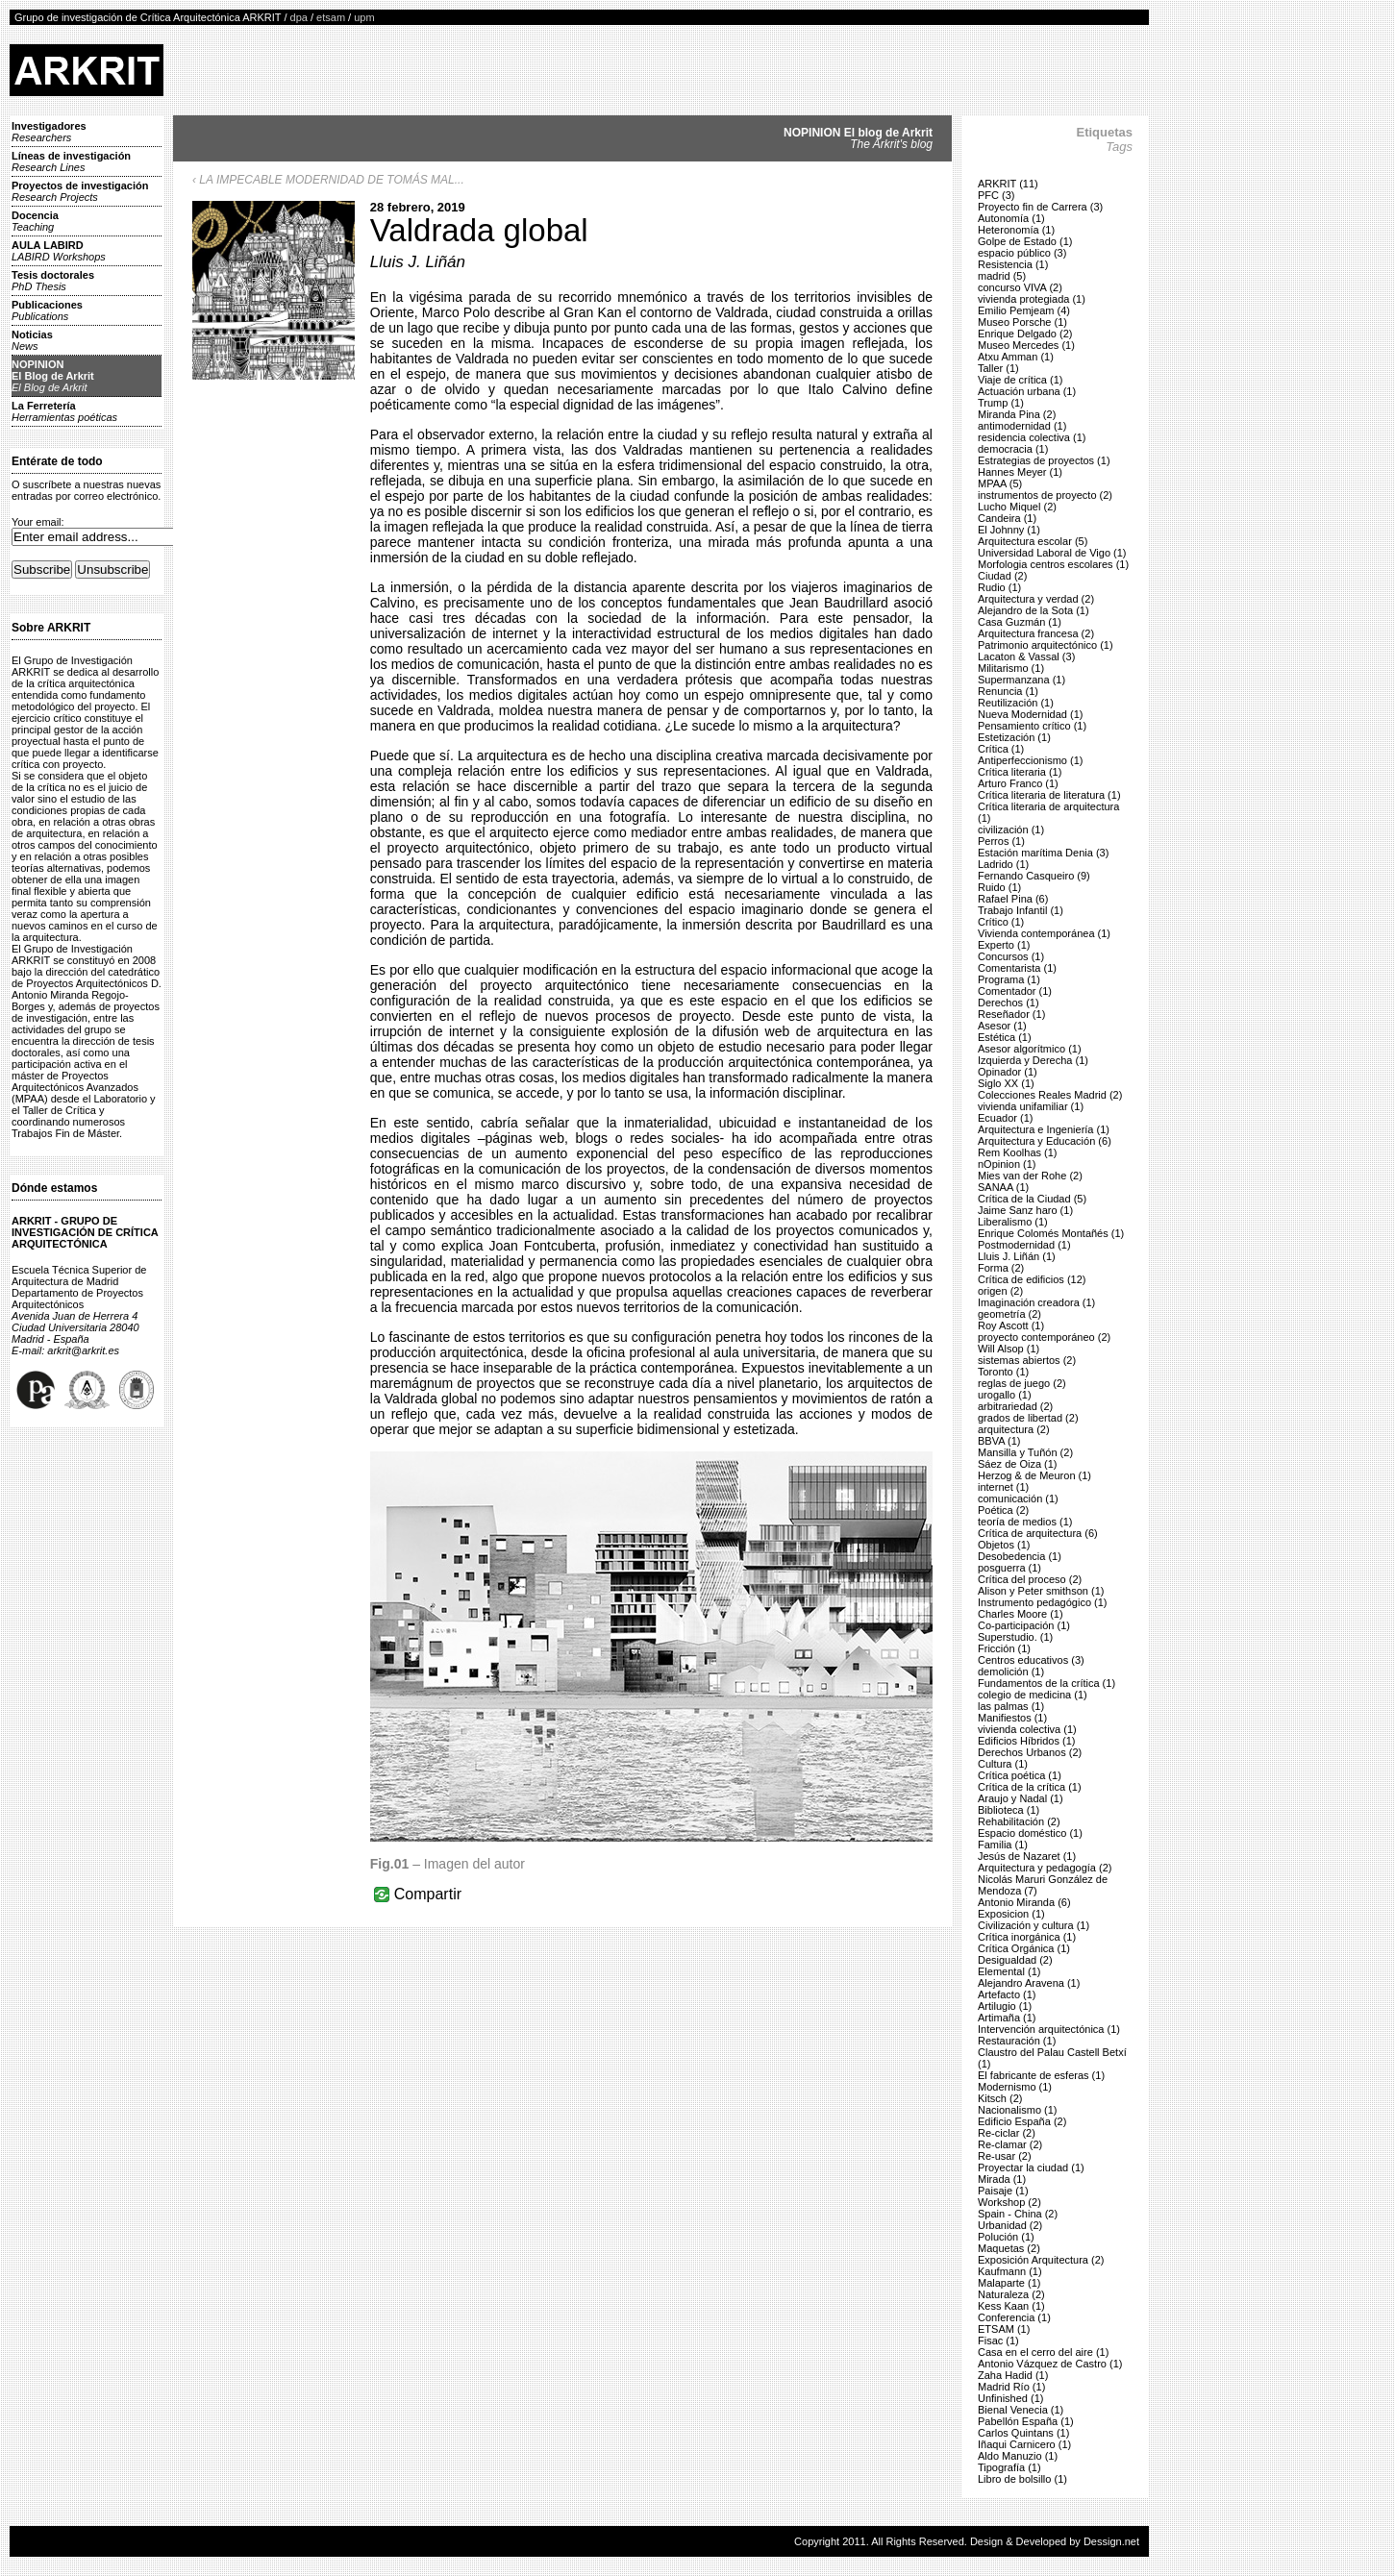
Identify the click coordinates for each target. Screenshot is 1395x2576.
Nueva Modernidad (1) (1030, 714)
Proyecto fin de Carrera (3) (1040, 206)
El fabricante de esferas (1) (1041, 2075)
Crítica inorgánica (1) (1027, 1937)
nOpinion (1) (1007, 1164)
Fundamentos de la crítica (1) (1046, 1683)
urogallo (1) (1005, 1394)
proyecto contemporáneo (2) (1044, 1337)
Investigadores (49, 131)
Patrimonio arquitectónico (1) (1045, 645)
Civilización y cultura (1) (1033, 1925)
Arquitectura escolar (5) (1032, 541)
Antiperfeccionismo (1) (1030, 760)
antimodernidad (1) (1022, 426)
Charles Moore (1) (1020, 1614)
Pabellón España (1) (1026, 2421)
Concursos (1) (1011, 956)
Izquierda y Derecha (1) (1033, 1060)
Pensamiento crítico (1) (1032, 725)
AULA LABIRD (59, 250)
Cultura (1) (1003, 1764)
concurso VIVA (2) (1020, 287)
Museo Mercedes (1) (1026, 345)
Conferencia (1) (1014, 2317)
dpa (299, 17)
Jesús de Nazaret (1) (1027, 1856)
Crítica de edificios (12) (1032, 1279)
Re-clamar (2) (1010, 2144)
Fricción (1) (1004, 1648)
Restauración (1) (1017, 2040)
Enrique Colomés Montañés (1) (1051, 1233)
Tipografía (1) (1009, 2467)
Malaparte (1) (1009, 2283)
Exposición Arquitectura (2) (1041, 2260)
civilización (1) (1011, 829)
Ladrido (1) (1003, 864)
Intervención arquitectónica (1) (1049, 2029)
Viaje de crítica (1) (1020, 379)
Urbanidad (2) (1010, 2225)
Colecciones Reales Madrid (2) (1050, 1095)
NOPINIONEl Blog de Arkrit (53, 376)
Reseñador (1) (1011, 1014)
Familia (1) (1003, 1844)
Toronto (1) (1003, 1371)
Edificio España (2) (1022, 2121)
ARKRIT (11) (1008, 183)
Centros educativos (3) (1031, 1660)
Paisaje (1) (1003, 2190)
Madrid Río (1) (1011, 2386)
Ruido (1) (999, 887)
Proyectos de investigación (80, 191)
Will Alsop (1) (1008, 1348)
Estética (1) (1005, 1037)
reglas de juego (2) (1022, 1383)
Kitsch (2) (1000, 2098)
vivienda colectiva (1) (1027, 1729)
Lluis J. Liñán (417, 262)
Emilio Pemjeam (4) (1024, 310)
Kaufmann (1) (1010, 2271)
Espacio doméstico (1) (1030, 1833)
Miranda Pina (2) (1017, 414)
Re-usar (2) (1005, 2156)
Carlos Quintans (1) (1023, 2433)
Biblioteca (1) (1008, 1810)
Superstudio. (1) (1015, 1637)
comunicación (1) (1018, 1498)
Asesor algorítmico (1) (1030, 1048)
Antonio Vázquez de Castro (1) (1050, 2363)
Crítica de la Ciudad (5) (1032, 1198)
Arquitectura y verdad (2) (1036, 599)
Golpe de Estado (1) (1025, 241)
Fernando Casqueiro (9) (1034, 875)
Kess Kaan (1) (1011, 2306)
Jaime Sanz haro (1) (1025, 1210)
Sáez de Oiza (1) (1018, 1464)
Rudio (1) (999, 587)
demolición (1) (1011, 1671)
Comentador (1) (1015, 991)
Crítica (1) (1001, 749)
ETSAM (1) (1004, 2329)
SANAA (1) (1003, 1187)
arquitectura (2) (1014, 1429)
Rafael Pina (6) (1013, 898)
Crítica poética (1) (1019, 1775)
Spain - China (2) (1018, 2213)
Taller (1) (998, 368)
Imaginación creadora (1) (1036, 1302)
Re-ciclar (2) (1006, 2133)
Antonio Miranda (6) (1024, 1902)
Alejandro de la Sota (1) (1033, 610)
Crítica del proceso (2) (1030, 1579)
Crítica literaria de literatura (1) (1049, 795)
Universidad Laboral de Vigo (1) (1052, 552)
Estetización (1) (1014, 737)
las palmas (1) (1011, 1706)
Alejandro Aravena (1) (1029, 1983)
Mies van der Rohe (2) (1030, 1175)
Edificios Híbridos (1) (1026, 1740)
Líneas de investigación (71, 161)
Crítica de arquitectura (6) (1038, 1533)
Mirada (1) (1002, 2179)
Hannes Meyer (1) (1020, 472)
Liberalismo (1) (1013, 1221)
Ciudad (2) (1002, 576)
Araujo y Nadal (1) (1020, 1798)
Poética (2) (1003, 1510)
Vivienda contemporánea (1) (1044, 933)
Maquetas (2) (1009, 2248)
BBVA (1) (999, 1441)
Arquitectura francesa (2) (1036, 633)
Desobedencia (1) (1019, 1556)
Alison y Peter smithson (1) (1041, 1591)
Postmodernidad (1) (1024, 1245)
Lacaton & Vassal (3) (1026, 656)
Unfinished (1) (1010, 2398)
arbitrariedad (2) (1015, 1406)
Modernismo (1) (1015, 2087)
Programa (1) (1009, 979)
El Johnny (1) (1009, 529)
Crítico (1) (1001, 922)
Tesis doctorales (53, 280)
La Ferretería (64, 411)
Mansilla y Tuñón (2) (1025, 1452)
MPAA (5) (1000, 483)
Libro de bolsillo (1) (1022, 2479)
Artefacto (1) (1007, 1994)
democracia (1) (1013, 449)
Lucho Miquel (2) (1017, 506)
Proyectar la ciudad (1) (1031, 2167)
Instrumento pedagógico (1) (1043, 1602)
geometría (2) (1009, 1314)
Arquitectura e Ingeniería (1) (1043, 1129)
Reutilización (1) (1016, 702)
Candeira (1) (1007, 518)
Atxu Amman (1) (1016, 356)
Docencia (35, 221)
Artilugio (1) (1005, 2006)
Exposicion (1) (1011, 1914)
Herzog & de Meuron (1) (1034, 1475)
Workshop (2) (1009, 2202)
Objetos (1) (1004, 1544)
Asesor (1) (1002, 1025)
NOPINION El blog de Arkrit (858, 138)
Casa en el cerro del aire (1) (1043, 2352)
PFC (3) (996, 195)
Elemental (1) (1009, 1971)
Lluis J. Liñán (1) (1017, 1256)
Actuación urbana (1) (1027, 391)
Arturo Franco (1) (1018, 783)
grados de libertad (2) (1028, 1418)
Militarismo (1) (1011, 668)
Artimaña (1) (1007, 2017)
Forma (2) (1001, 1268)
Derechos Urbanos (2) (1030, 1752)
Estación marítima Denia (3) (1043, 852)
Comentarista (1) (1017, 968)
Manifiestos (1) (1012, 1717)
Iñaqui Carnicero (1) (1024, 2444)
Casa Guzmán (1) (1019, 622)
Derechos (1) (1008, 1002)
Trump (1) (1001, 403)
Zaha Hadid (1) (1013, 2375)
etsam (330, 17)
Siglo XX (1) (1006, 1083)
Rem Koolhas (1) (1018, 1152)
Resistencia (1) (1013, 264)
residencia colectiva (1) (1032, 437)
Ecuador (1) (1005, 1118)
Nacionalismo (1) (1018, 2110)
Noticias (32, 340)
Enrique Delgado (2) (1025, 333)
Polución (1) (1006, 2236)
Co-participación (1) (1024, 1625)
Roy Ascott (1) (1011, 1325)
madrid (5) (1002, 276)
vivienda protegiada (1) (1031, 299)
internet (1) (1003, 1487)
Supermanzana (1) (1021, 679)
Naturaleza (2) (1011, 2294)
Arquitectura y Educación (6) (1044, 1141)
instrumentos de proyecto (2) (1045, 495)
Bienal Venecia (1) (1020, 2409)
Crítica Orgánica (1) (1024, 1948)
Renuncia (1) (1008, 691)
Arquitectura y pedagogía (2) (1044, 1867)
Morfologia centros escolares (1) (1053, 564)
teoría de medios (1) (1025, 1521)
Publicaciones (47, 310)
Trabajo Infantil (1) (1020, 910)
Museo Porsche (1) (1022, 322)
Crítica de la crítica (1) (1030, 1787)
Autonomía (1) (1011, 218)
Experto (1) (1004, 945)
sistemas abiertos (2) (1027, 1360)
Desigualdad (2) (1015, 1960)
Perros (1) (1001, 841)
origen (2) (1000, 1291)
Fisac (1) (998, 2340)
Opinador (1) (1007, 1071)
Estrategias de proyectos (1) (1044, 460)
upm (364, 17)
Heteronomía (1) (1016, 229)
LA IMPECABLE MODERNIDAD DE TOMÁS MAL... (331, 179)
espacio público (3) (1022, 253)
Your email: (38, 522)
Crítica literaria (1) (1019, 772)
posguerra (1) (1009, 1567)
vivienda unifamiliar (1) (1031, 1106)
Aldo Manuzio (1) (1018, 2456)
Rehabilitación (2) (1019, 1821)
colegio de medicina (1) (1032, 1694)
